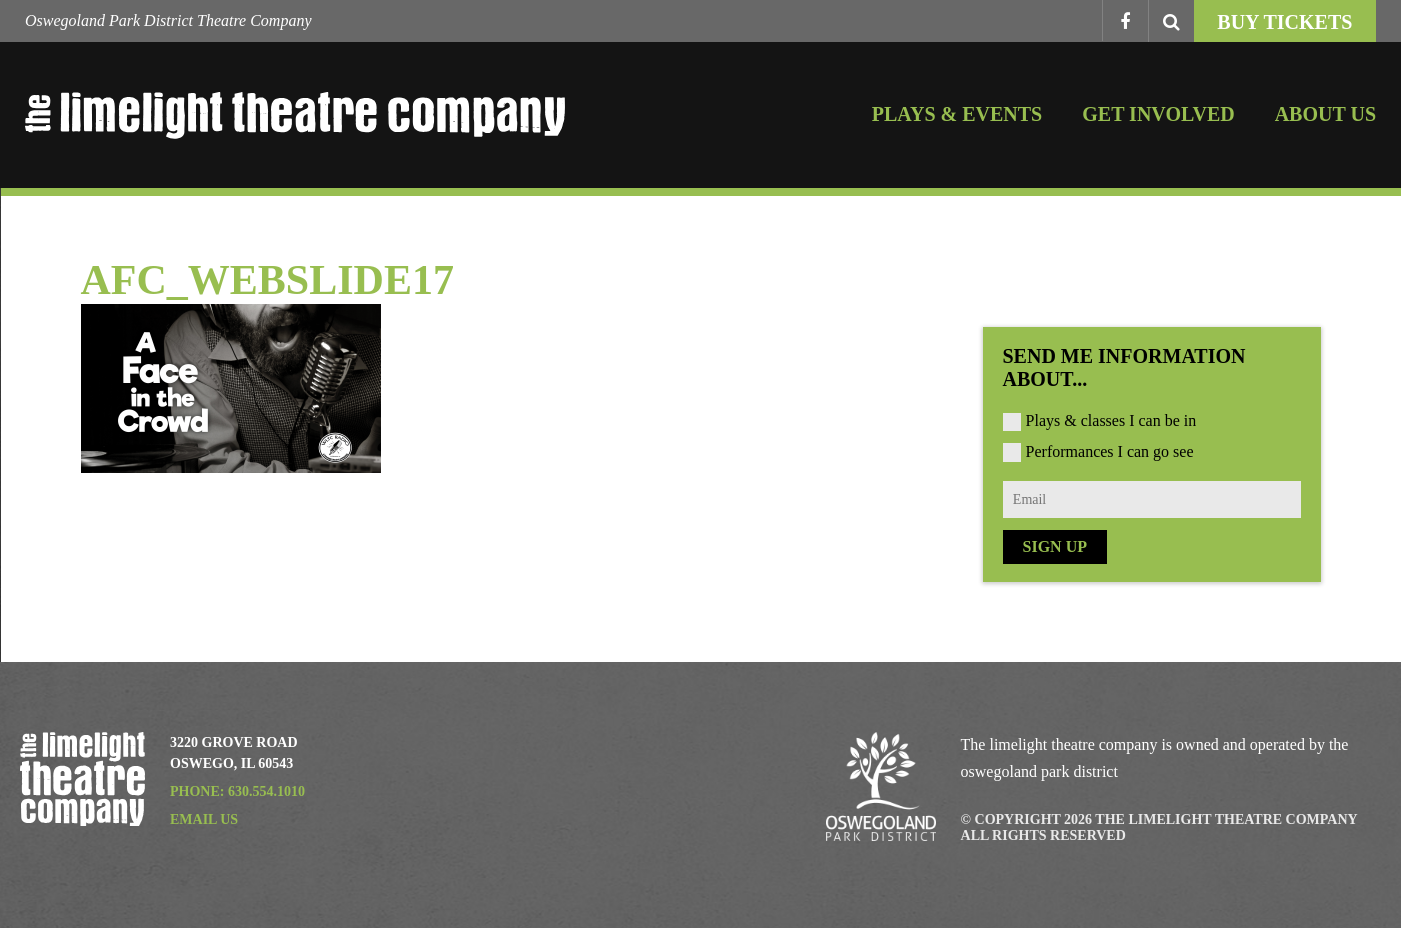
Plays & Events (957, 114)
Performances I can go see (1110, 451)
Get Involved (1158, 114)
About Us (1325, 114)
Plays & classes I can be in (1111, 420)
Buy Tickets (1284, 22)
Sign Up (1055, 546)
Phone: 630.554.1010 (237, 791)
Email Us (204, 819)
